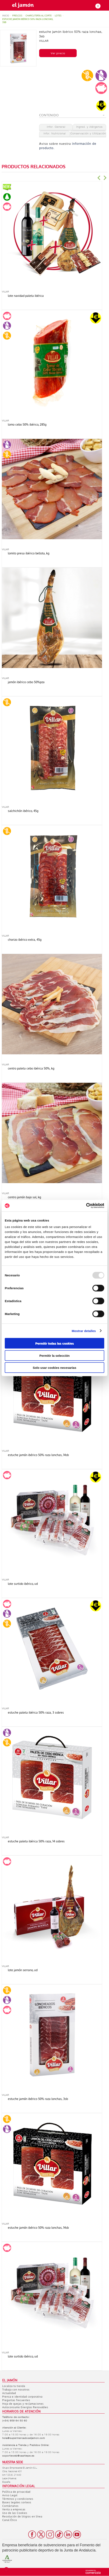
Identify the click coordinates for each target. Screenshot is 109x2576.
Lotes (58, 15)
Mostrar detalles (84, 1330)
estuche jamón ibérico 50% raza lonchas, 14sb (38, 1455)
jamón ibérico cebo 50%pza (26, 682)
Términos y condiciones (17, 2499)
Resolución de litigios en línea (22, 2516)
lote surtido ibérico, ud (23, 1584)
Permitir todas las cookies (54, 1343)
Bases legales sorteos (16, 2502)
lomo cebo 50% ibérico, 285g (27, 424)
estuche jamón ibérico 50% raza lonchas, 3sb (27, 21)
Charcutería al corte (38, 15)
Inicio (5, 15)
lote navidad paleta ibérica (26, 296)
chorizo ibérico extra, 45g (24, 940)
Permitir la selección (54, 1355)
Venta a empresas (13, 2509)
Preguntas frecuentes (16, 2400)
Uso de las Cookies (14, 2513)
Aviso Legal (9, 2495)
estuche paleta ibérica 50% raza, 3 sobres (36, 1712)
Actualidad (9, 2393)
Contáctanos (10, 2506)
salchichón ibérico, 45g (23, 811)
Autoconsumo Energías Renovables (25, 2407)
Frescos (17, 15)
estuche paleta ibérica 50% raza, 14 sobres (36, 1841)
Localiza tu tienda (13, 2386)
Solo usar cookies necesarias (54, 1367)
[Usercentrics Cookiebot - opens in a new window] (86, 1205)
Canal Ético (9, 2520)
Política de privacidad (16, 2492)
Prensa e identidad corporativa (22, 2396)
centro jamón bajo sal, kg (24, 1197)
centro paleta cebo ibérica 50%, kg (31, 1069)
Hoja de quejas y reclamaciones (23, 2403)
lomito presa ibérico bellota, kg (28, 553)
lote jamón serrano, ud (23, 1970)
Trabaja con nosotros (16, 2390)
